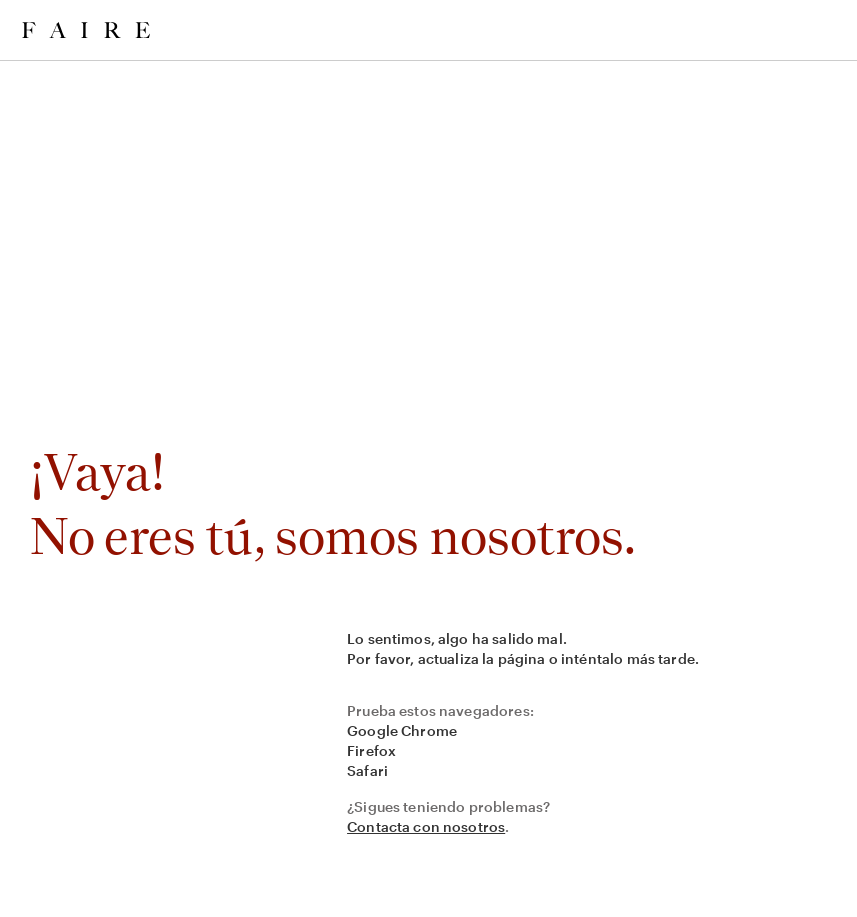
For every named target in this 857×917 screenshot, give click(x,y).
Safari (367, 770)
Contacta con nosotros (426, 826)
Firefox (371, 750)
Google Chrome (402, 730)
